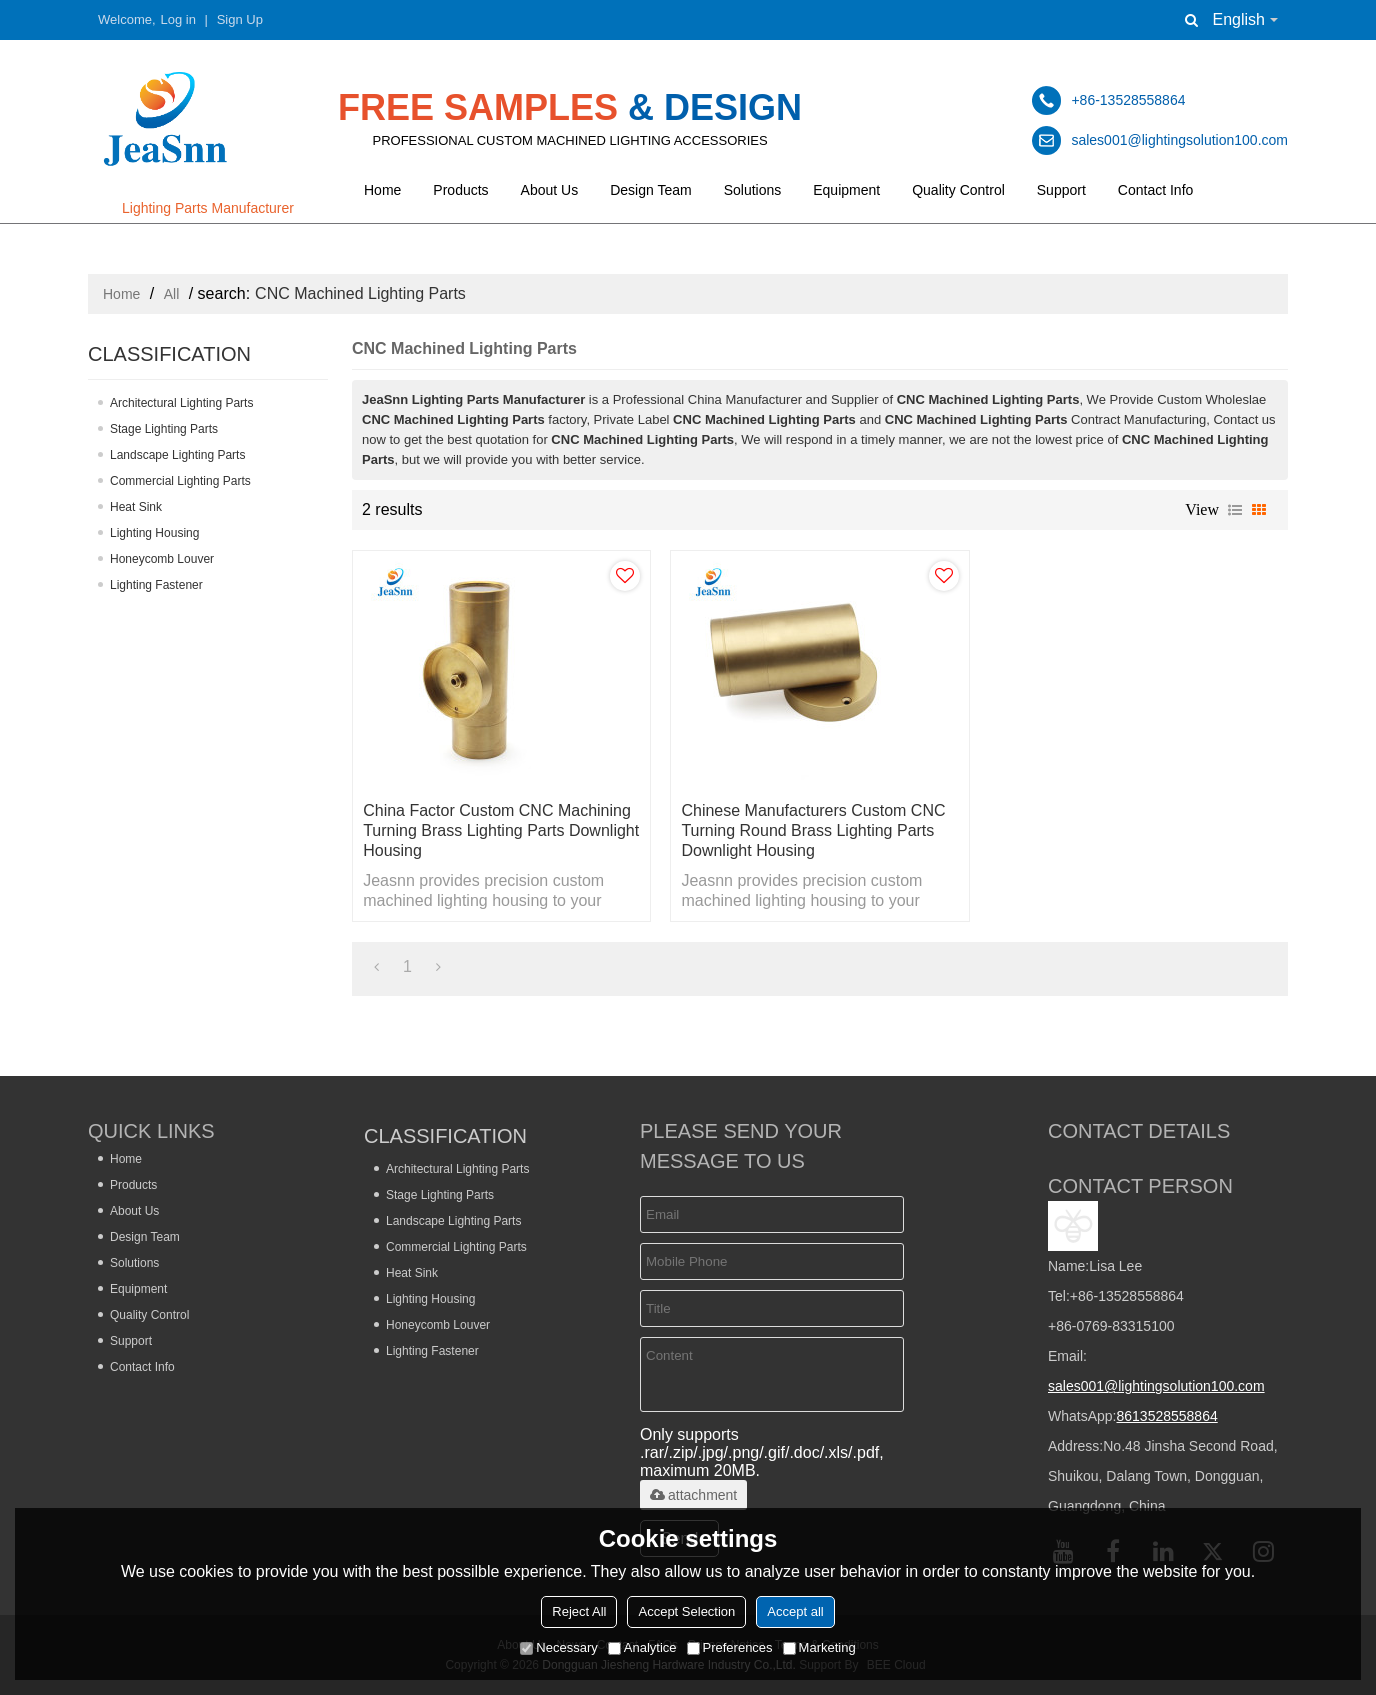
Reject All (579, 1611)
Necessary (558, 1647)
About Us (550, 190)
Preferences (730, 1647)
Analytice (642, 1647)
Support (1061, 190)
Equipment (846, 190)
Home (382, 190)
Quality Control (958, 190)
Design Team (650, 190)
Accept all (795, 1611)
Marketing (819, 1647)
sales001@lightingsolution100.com (1156, 1386)
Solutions (753, 190)
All (172, 294)
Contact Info (1156, 190)
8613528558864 (1166, 1416)
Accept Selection (686, 1611)
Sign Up (240, 19)
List (1235, 510)
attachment (693, 1495)
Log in (178, 19)
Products (460, 190)
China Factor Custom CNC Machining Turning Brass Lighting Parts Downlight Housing (501, 830)
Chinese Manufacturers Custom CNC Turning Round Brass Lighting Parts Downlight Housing (813, 830)
